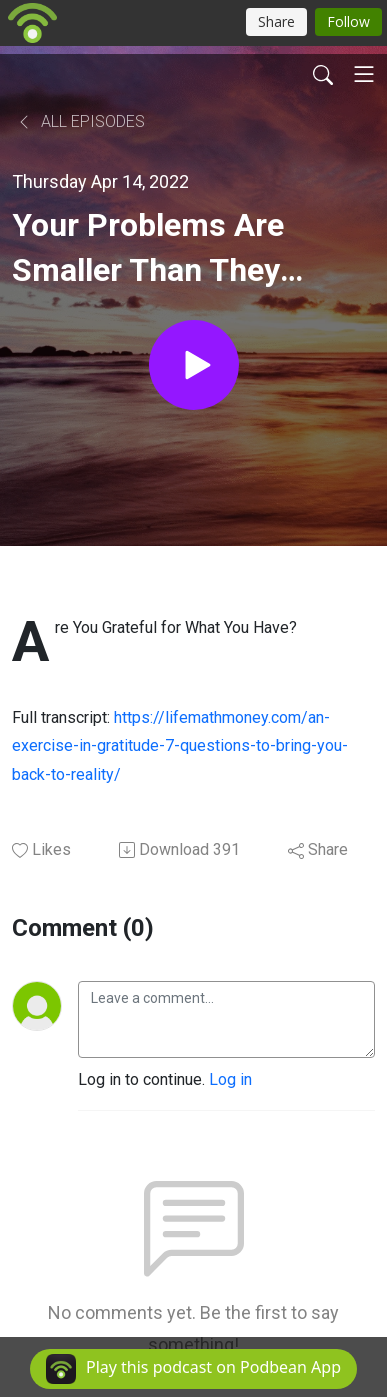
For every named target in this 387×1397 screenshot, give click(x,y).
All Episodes (80, 121)
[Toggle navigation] (364, 74)
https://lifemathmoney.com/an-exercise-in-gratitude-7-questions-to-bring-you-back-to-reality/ (180, 746)
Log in (230, 1079)
